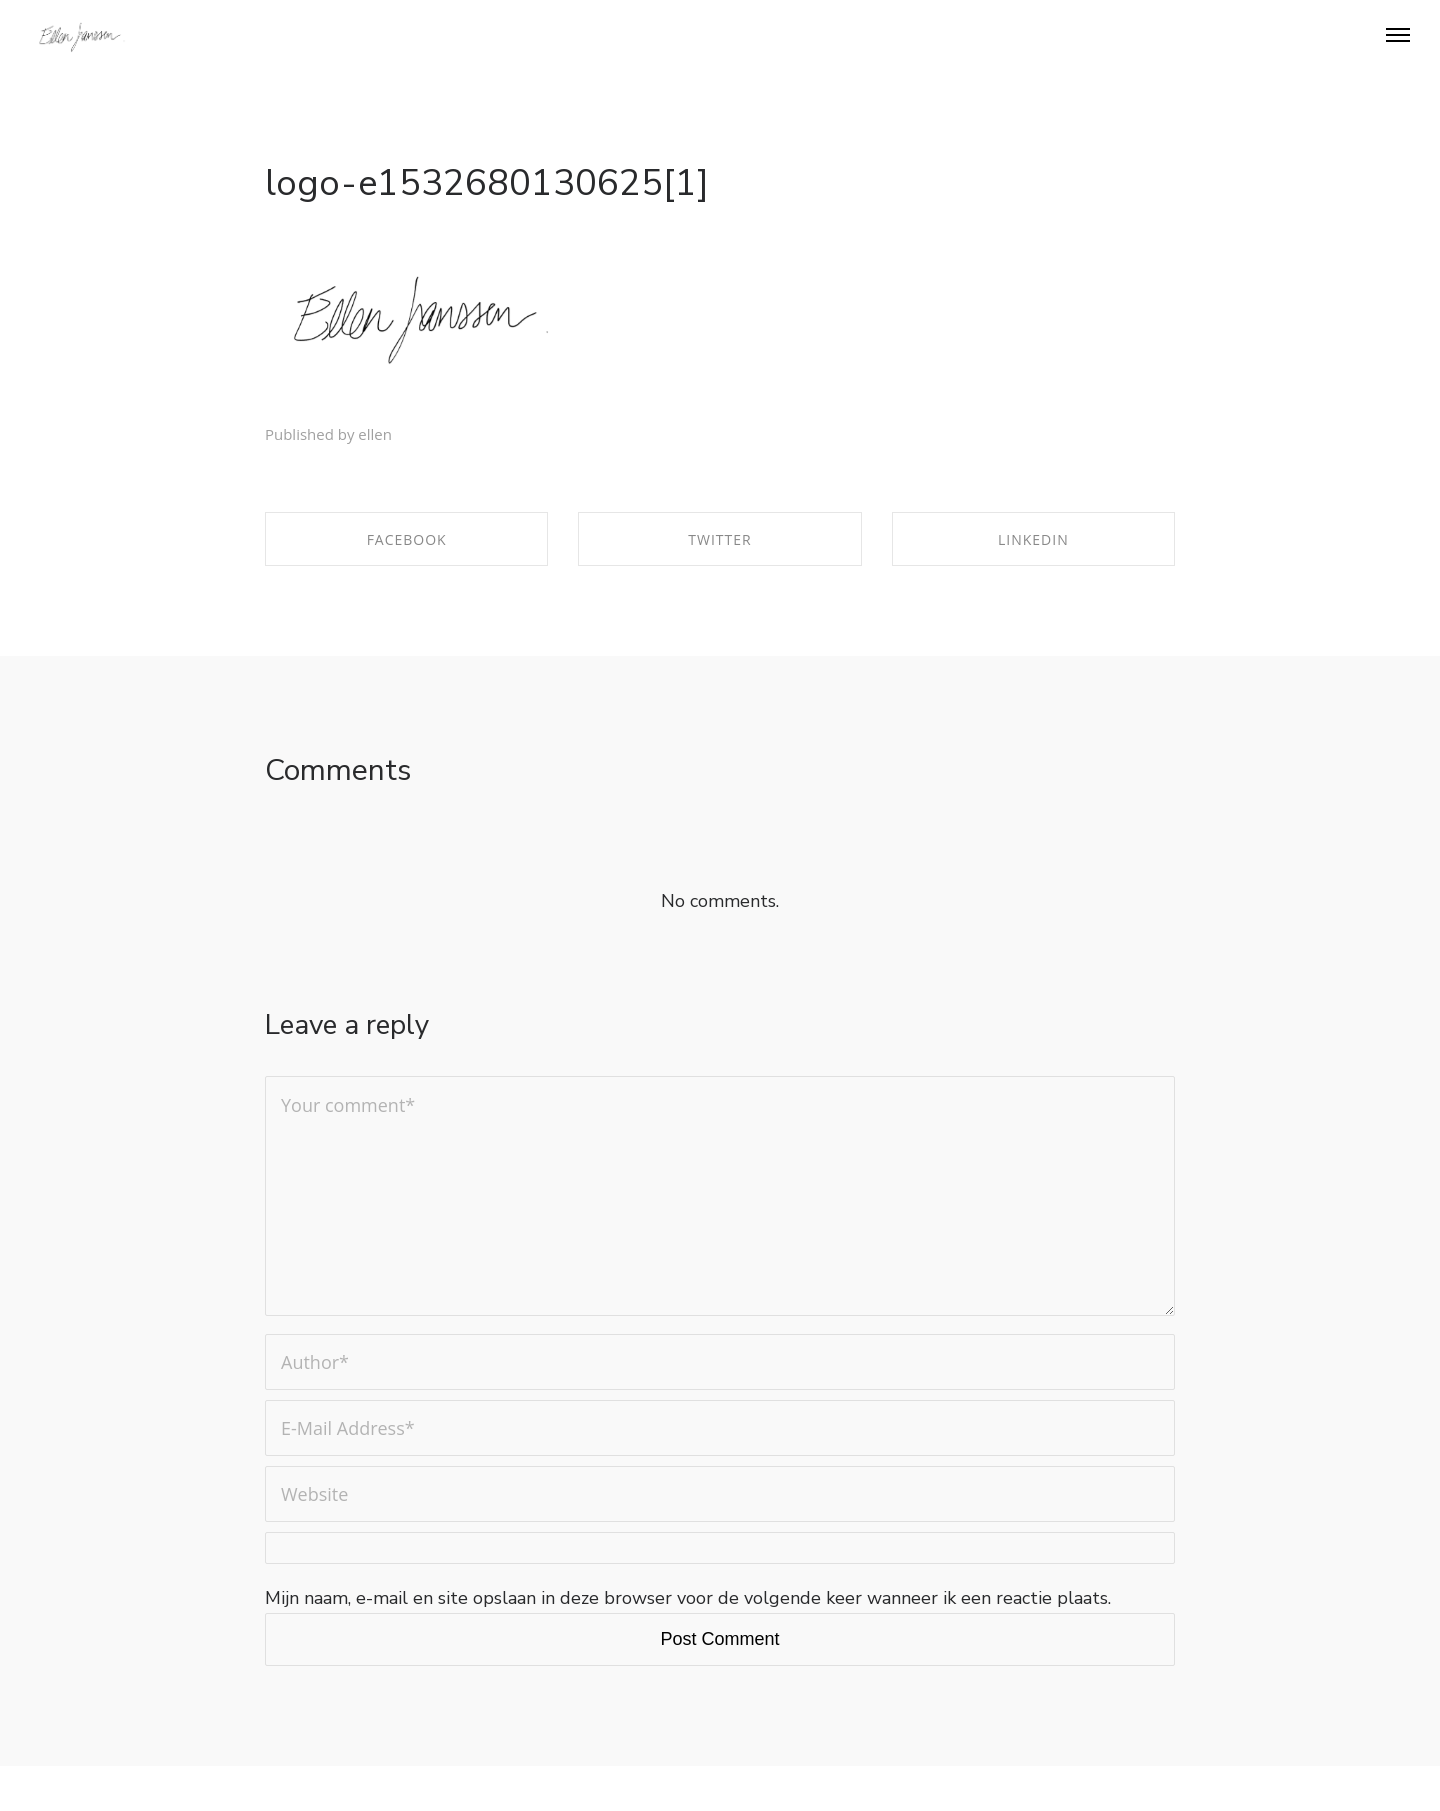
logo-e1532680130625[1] (487, 183)
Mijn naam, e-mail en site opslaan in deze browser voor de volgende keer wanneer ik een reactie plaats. (688, 1598)
